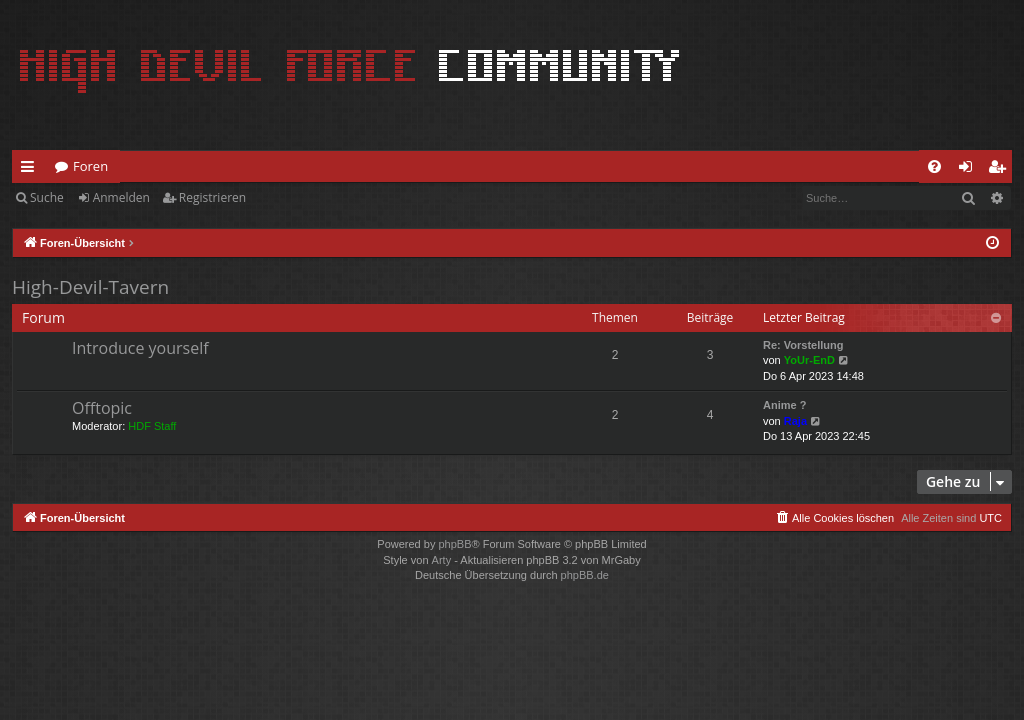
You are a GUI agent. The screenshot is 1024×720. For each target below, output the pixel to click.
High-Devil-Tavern (90, 287)
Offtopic (102, 408)
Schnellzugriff (31, 170)
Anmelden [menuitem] (971, 170)
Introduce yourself (140, 348)
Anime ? (784, 405)
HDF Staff (152, 426)
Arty (442, 560)
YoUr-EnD (809, 360)
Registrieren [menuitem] (1001, 170)
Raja (795, 421)
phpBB (454, 544)
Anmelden (121, 197)
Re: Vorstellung (803, 345)
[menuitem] (934, 166)
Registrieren (212, 197)
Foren (90, 166)
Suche (47, 197)
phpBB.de (585, 575)
